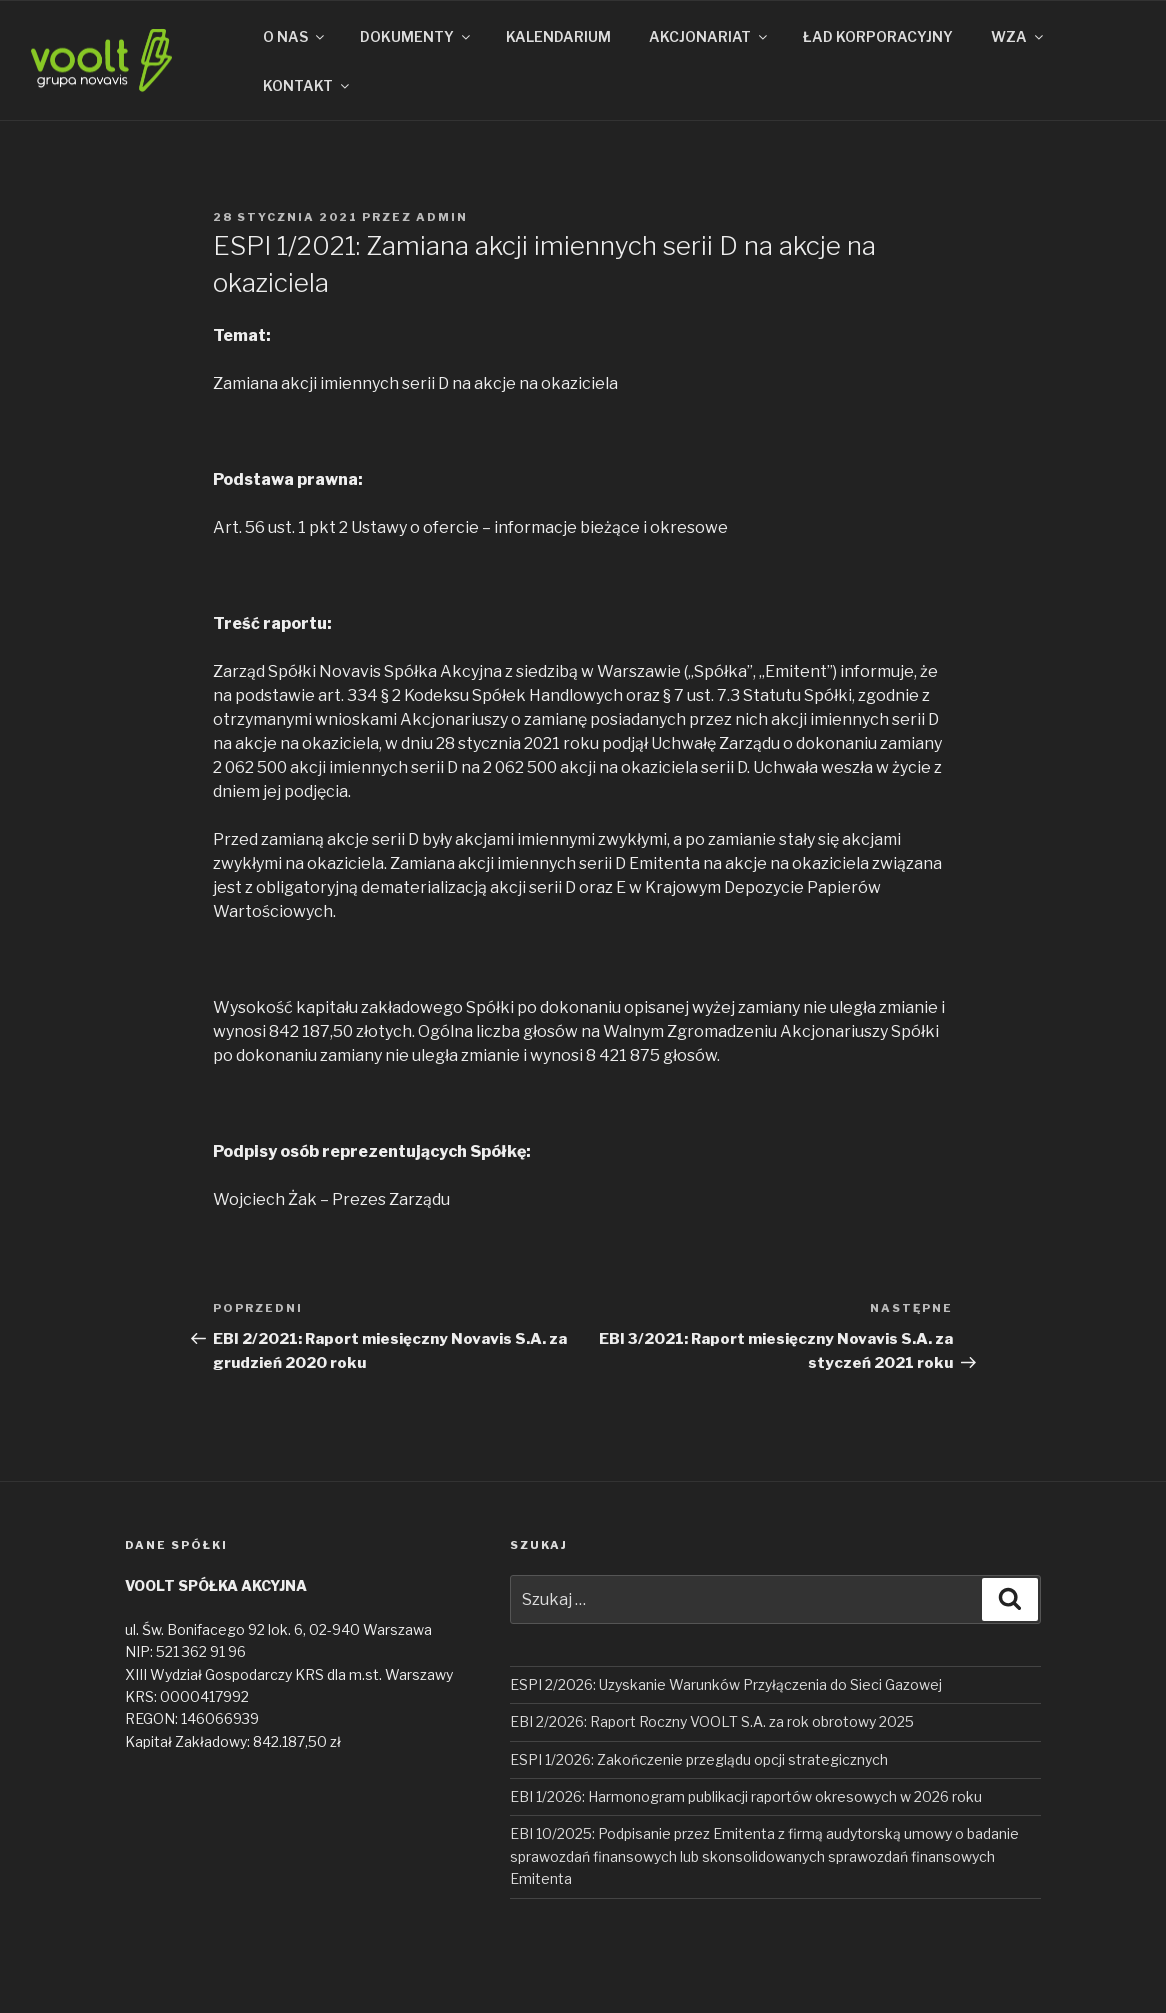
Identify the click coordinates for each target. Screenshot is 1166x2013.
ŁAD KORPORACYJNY (878, 36)
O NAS (295, 36)
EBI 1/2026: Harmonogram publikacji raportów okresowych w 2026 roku (746, 1796)
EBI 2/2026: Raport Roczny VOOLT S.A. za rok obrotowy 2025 (712, 1721)
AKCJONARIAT (709, 36)
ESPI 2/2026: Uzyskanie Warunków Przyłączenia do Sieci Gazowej (726, 1684)
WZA (1018, 36)
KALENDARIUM (558, 36)
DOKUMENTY (416, 36)
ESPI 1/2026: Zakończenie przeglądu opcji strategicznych (699, 1759)
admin (442, 217)
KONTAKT (307, 85)
